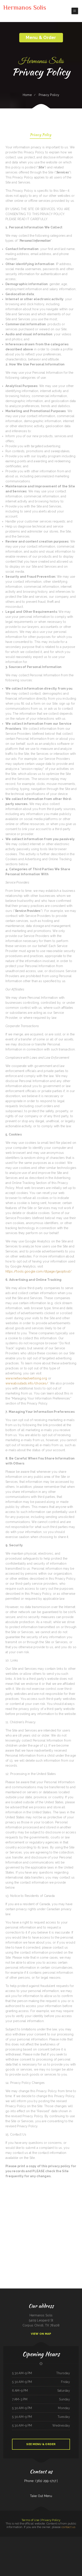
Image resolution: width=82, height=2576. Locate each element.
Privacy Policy (40, 135)
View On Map (41, 2333)
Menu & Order (41, 37)
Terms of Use (30, 2520)
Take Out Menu (41, 2496)
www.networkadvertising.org (26, 1378)
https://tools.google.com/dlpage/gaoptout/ (38, 1271)
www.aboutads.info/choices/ (26, 1383)
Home (27, 95)
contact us (68, 2527)
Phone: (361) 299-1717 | (41, 2481)
